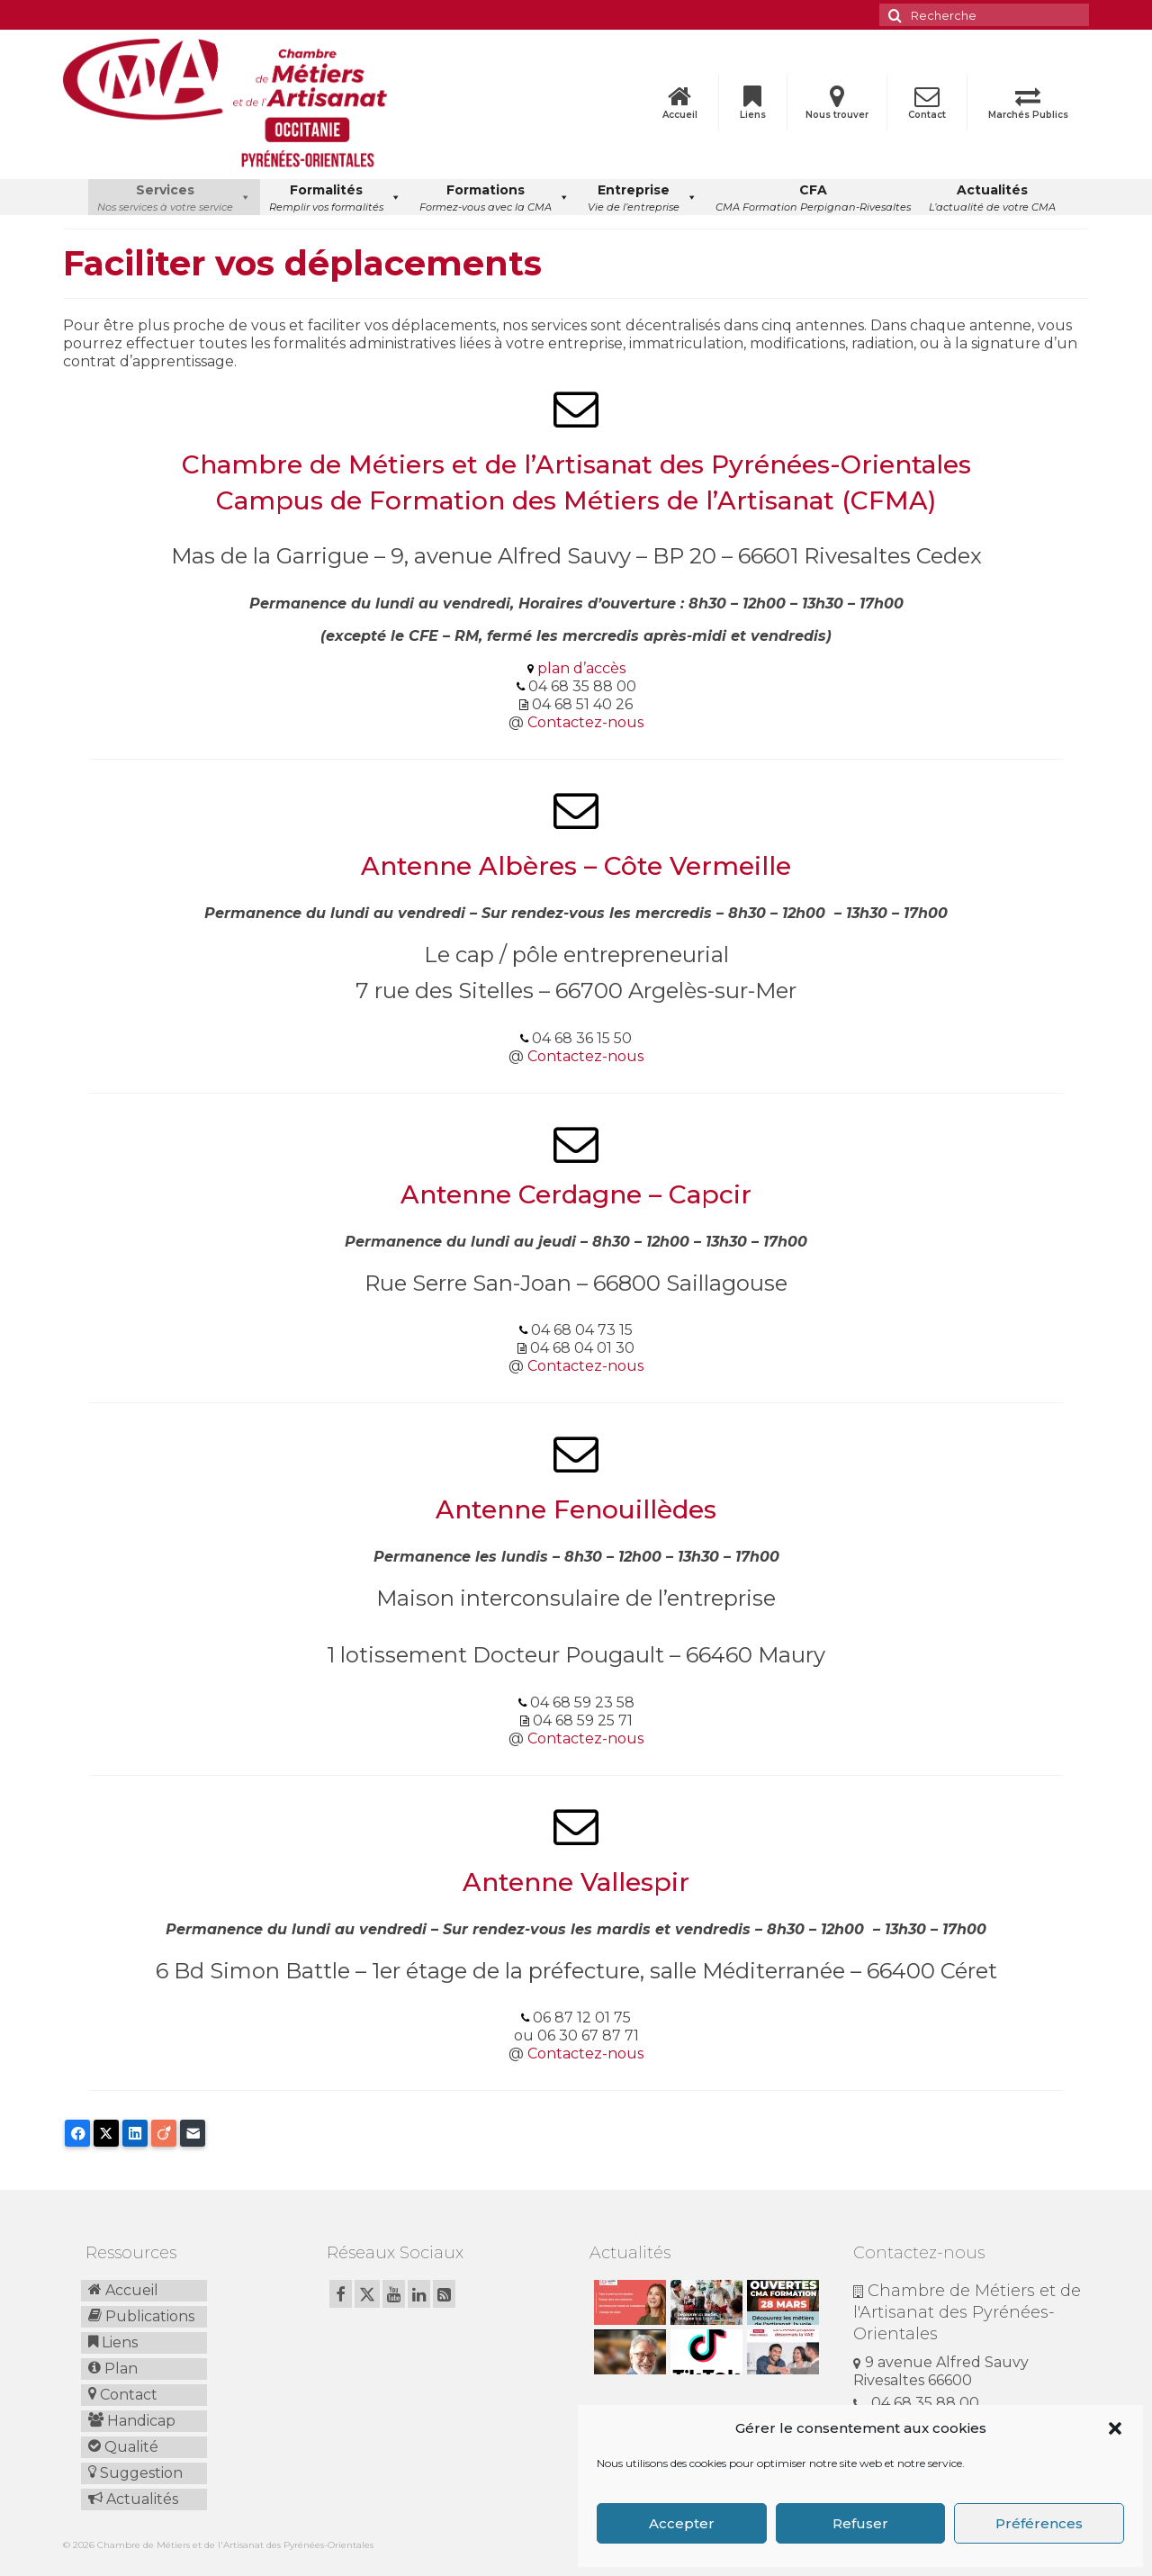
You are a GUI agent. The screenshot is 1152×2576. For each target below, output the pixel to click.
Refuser (860, 2523)
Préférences (1039, 2523)
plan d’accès (581, 668)
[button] (1115, 2428)
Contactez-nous (585, 722)
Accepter (682, 2523)
